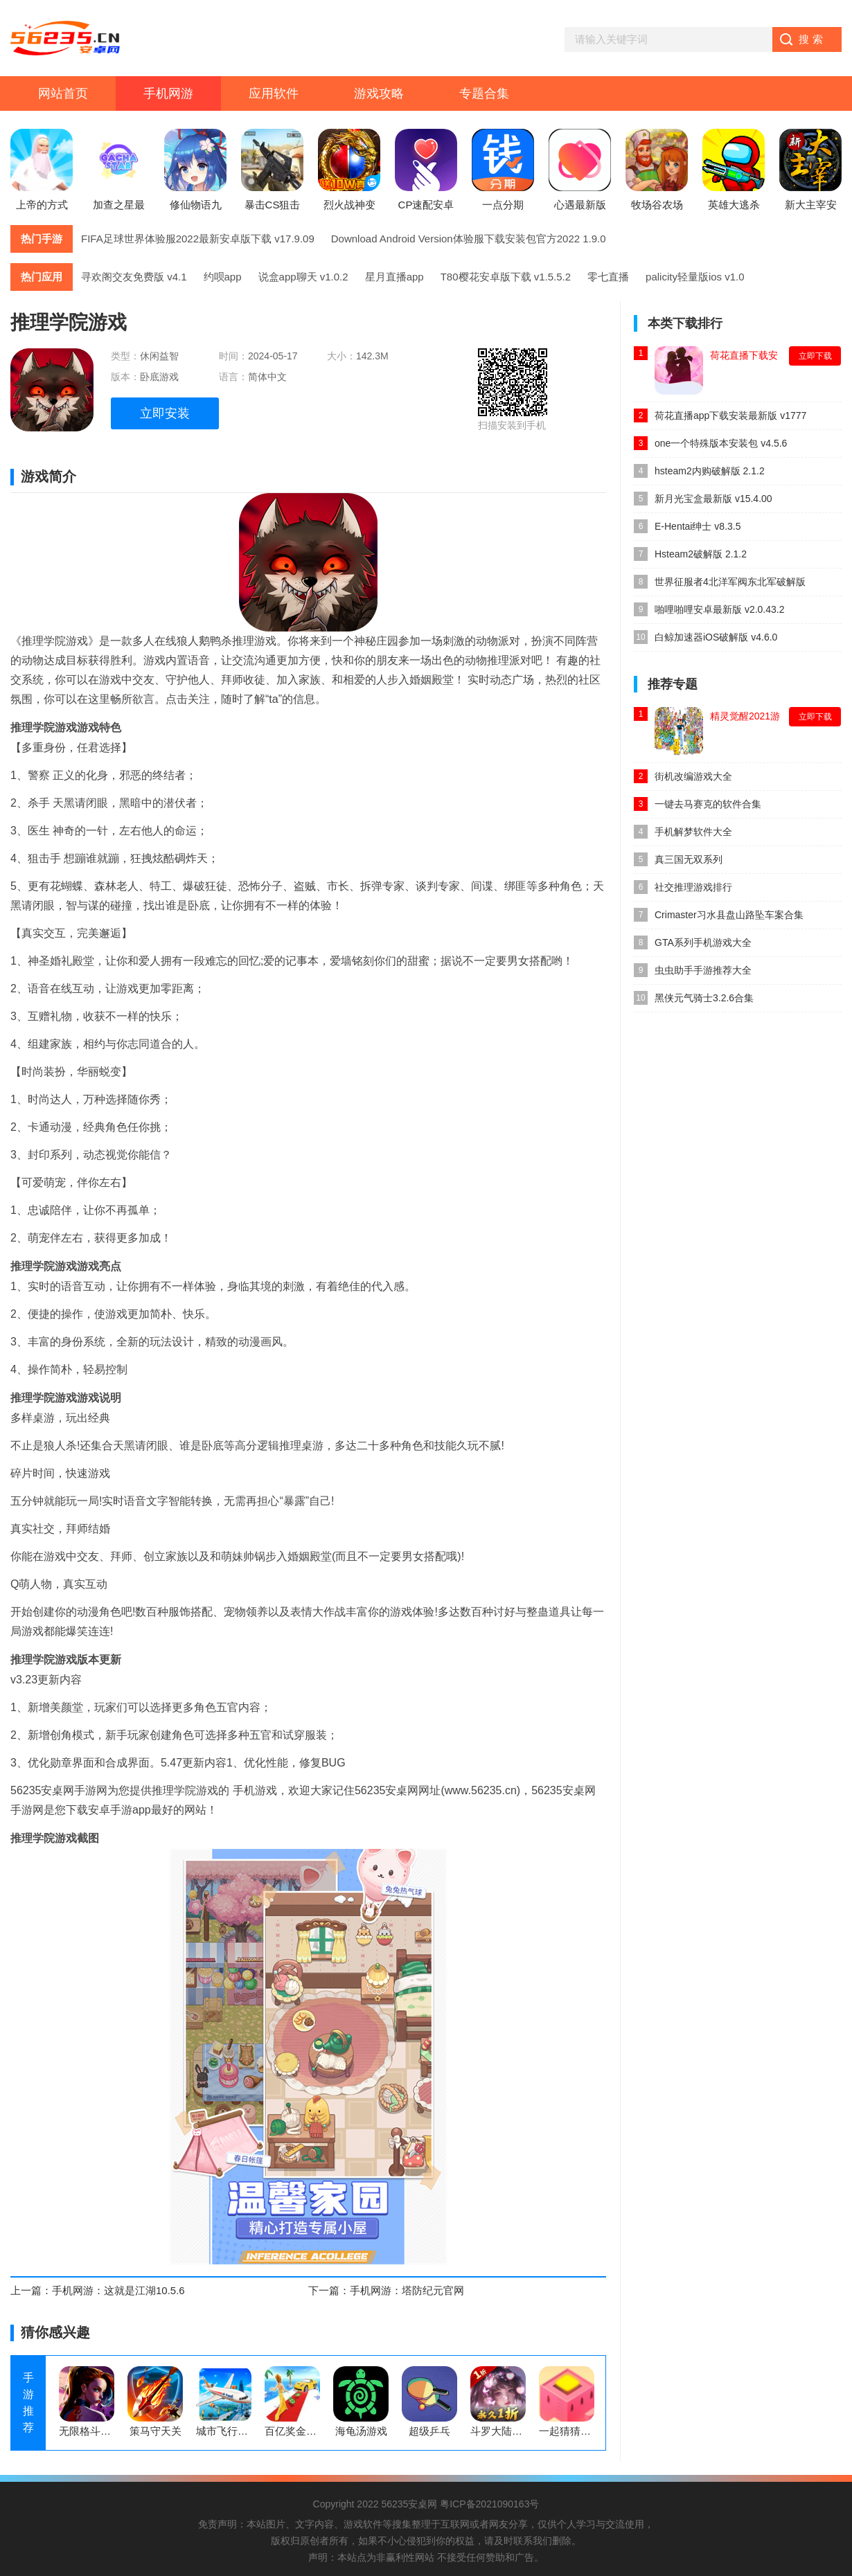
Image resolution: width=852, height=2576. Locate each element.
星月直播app (394, 277)
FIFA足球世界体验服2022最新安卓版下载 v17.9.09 (197, 238)
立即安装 (165, 413)
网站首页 (63, 93)
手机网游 (168, 93)
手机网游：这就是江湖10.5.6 (118, 2290)
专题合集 (484, 93)
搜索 (812, 39)
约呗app (223, 277)
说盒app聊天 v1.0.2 (303, 277)
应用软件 (274, 93)
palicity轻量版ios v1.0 (695, 277)
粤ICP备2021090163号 (489, 2504)
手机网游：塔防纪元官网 (407, 2290)
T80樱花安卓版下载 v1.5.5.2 (506, 277)
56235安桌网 (409, 2504)
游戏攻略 (379, 93)
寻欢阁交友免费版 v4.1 (134, 277)
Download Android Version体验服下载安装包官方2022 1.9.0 (468, 238)
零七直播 (608, 277)
